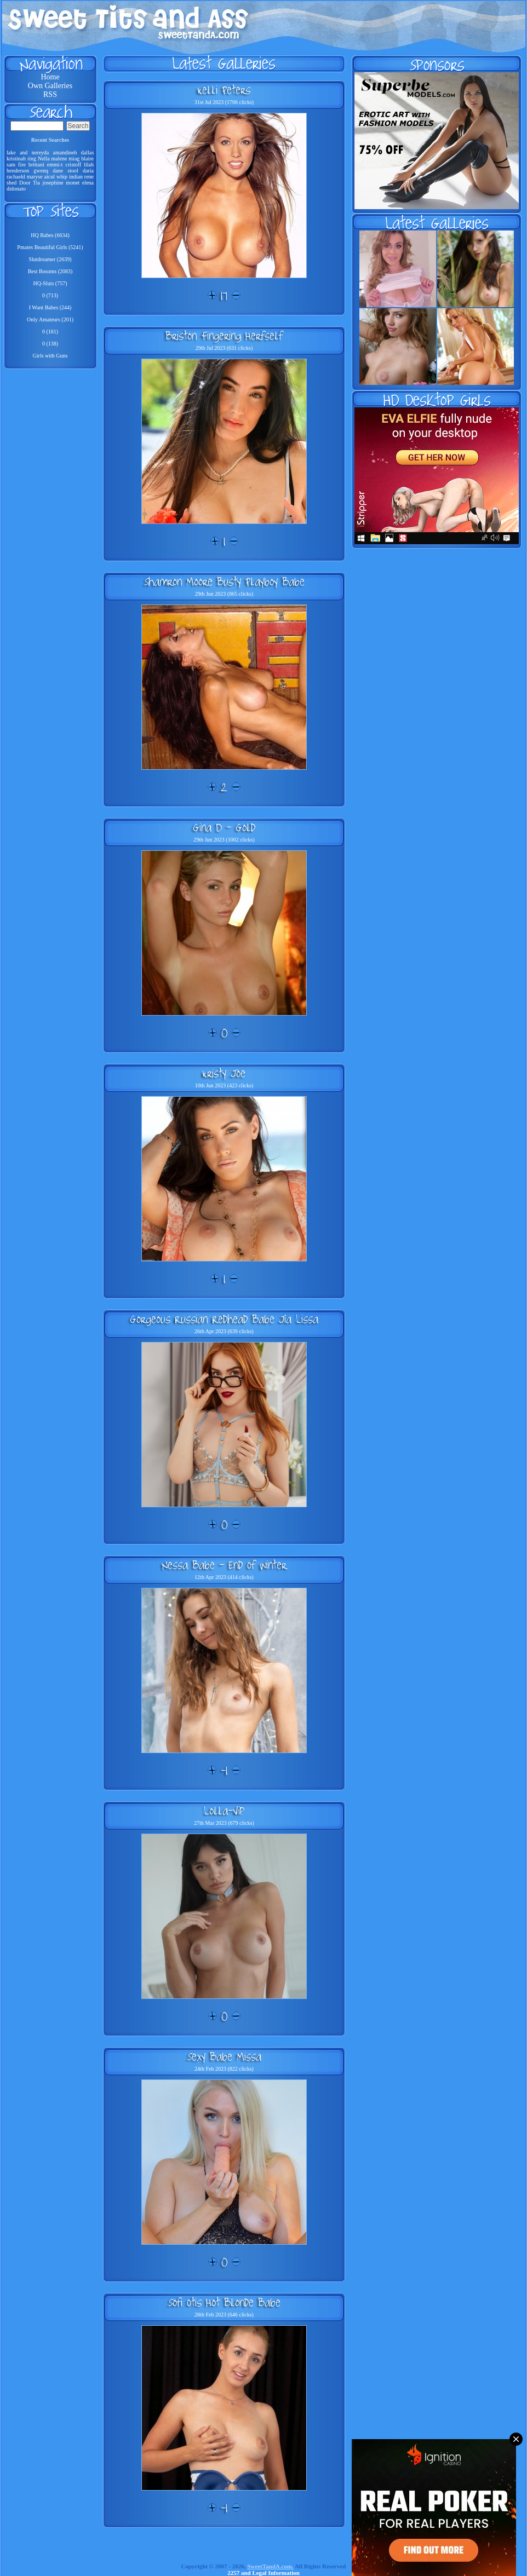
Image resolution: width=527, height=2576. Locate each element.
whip (61, 177)
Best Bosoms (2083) (50, 271)
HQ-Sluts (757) (50, 283)
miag (73, 158)
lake (11, 152)
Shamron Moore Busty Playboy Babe (224, 581)
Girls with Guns (50, 356)
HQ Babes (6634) (50, 235)
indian (76, 177)
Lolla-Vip (224, 1810)
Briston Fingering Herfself (224, 335)
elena (88, 183)
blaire (87, 158)
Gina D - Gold (224, 827)
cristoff (74, 165)
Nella (44, 158)
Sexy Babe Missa (224, 2056)
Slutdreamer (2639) (49, 259)
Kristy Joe (224, 1073)
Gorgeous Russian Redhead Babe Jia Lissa (224, 1319)
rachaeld (16, 177)
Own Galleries (50, 86)
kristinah (16, 158)
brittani (36, 165)
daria (88, 171)
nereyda (40, 152)
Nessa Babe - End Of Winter (224, 1564)
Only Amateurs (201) (50, 319)
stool (72, 171)
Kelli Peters (224, 89)
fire (22, 165)
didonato (16, 189)
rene (89, 177)
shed (11, 183)
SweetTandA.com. (270, 2566)
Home (50, 77)
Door (25, 183)
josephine (52, 183)
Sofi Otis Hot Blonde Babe (224, 2302)
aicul (49, 177)
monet (72, 183)
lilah (89, 165)
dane (58, 171)
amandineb (65, 152)
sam (11, 165)
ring (31, 158)
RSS (50, 94)
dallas (87, 152)
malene (59, 158)
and (23, 152)
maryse (35, 177)
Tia (36, 183)
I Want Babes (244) (50, 307)
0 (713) (50, 295)
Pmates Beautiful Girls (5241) (50, 247)
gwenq (40, 171)
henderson (18, 171)
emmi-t (55, 165)
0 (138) (50, 344)
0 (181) (50, 332)
